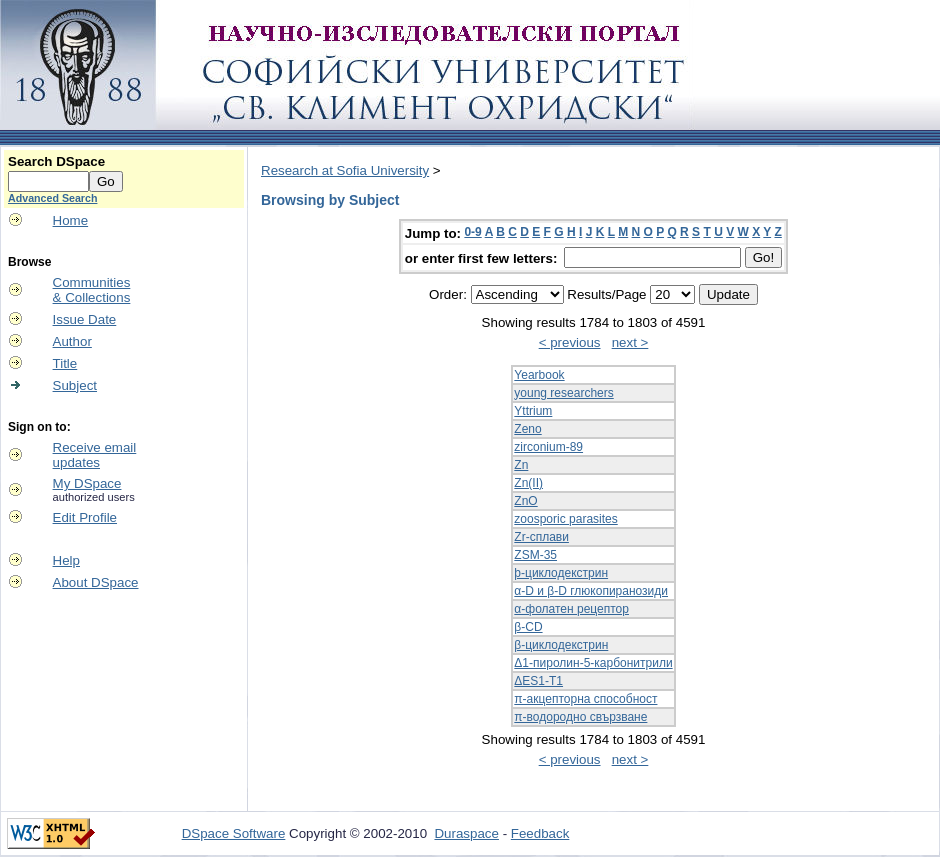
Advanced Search (52, 198)
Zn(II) (528, 483)
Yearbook (539, 375)
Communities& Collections (92, 290)
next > (630, 342)
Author (72, 341)
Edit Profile (85, 517)
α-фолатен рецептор (571, 609)
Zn (521, 465)
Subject (75, 385)
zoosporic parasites (565, 519)
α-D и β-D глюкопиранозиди (591, 591)
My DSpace (87, 483)
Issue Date (85, 319)
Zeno (527, 429)
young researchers (563, 393)
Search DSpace (56, 161)
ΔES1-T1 (538, 681)
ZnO (525, 501)
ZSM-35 (535, 555)
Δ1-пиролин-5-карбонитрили (593, 663)
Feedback (540, 833)
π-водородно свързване (580, 717)
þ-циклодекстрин (561, 573)
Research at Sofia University (345, 170)
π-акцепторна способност (585, 699)
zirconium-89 (548, 447)
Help (66, 560)
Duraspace (466, 833)
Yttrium (533, 411)
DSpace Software (234, 833)
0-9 (472, 232)
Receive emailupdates (95, 455)
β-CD (528, 627)
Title (65, 363)
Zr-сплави (541, 537)
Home (71, 220)
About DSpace (96, 582)
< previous (570, 342)
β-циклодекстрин (561, 645)
